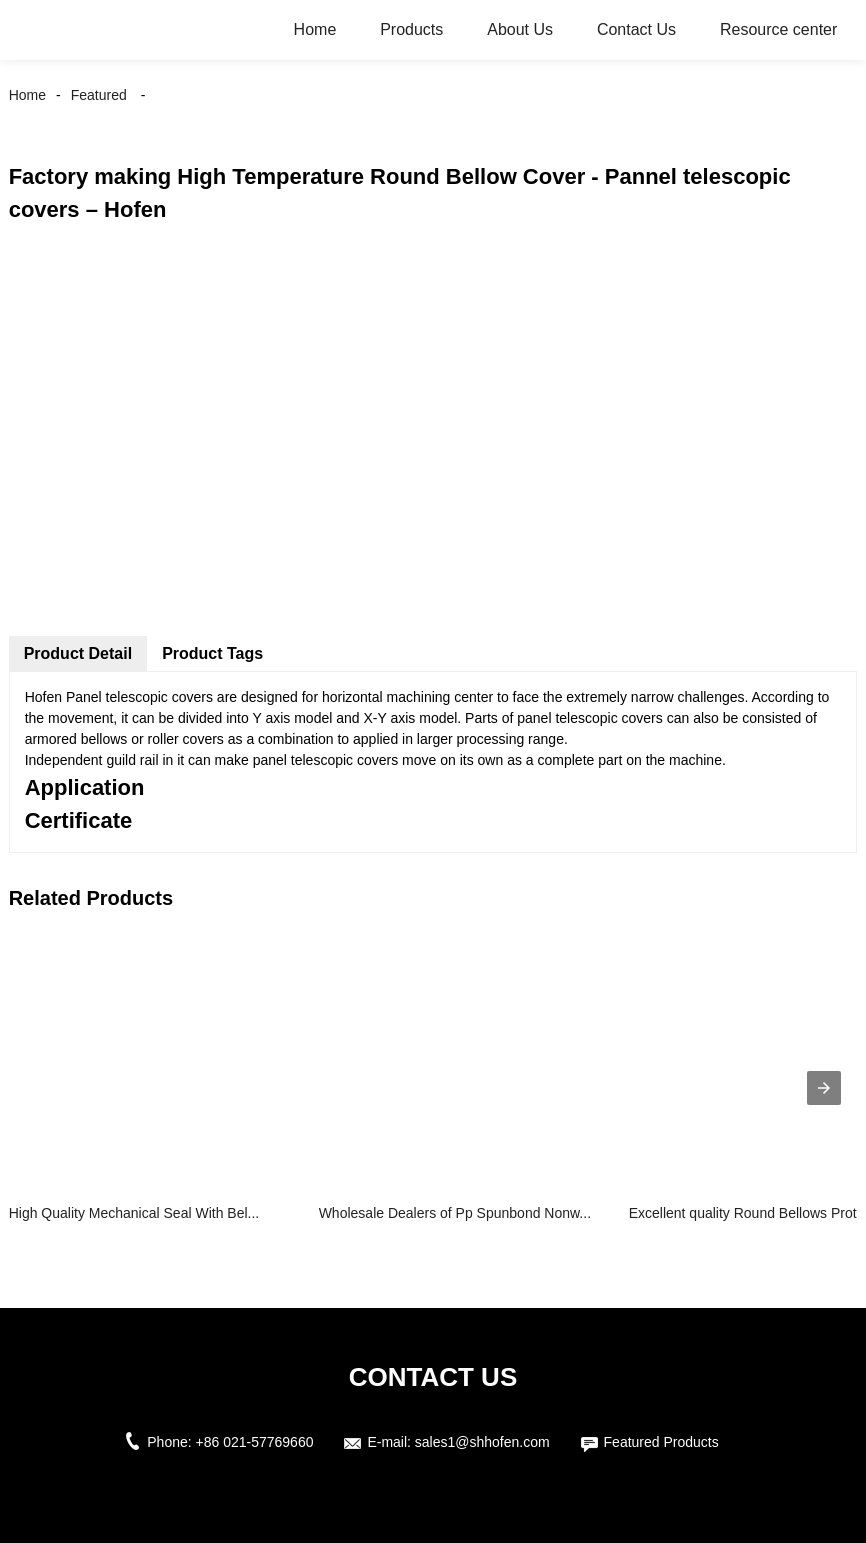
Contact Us (636, 29)
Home (315, 29)
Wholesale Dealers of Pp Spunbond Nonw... (455, 1213)
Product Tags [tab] (212, 653)
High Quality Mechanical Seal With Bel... (134, 1213)
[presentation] (824, 1088)
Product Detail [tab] (78, 653)
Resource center (778, 29)
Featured (99, 95)
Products (411, 29)
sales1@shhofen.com (482, 1442)
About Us (520, 29)
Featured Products (661, 1442)
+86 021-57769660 (255, 1442)
